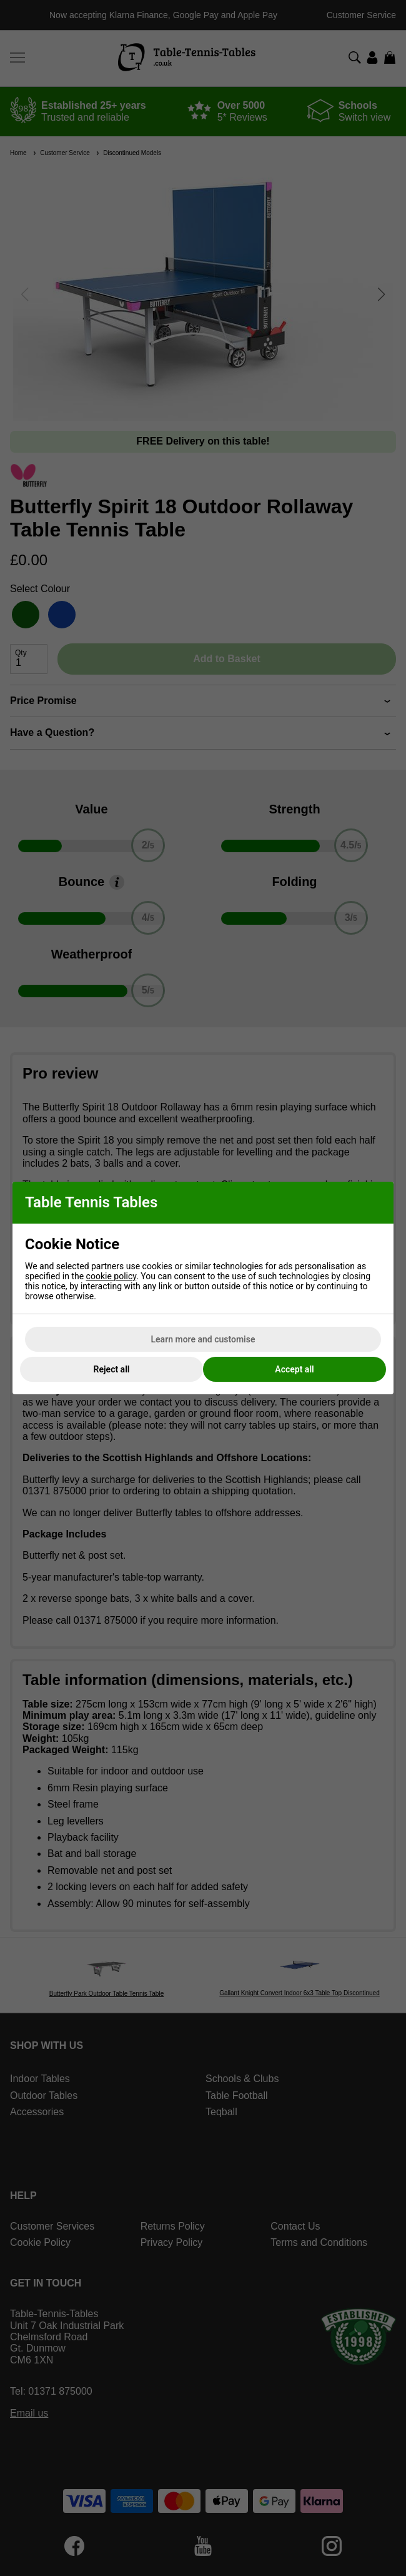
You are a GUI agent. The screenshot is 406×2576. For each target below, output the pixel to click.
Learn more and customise (203, 1339)
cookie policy (111, 1276)
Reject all (112, 1369)
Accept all (294, 1369)
